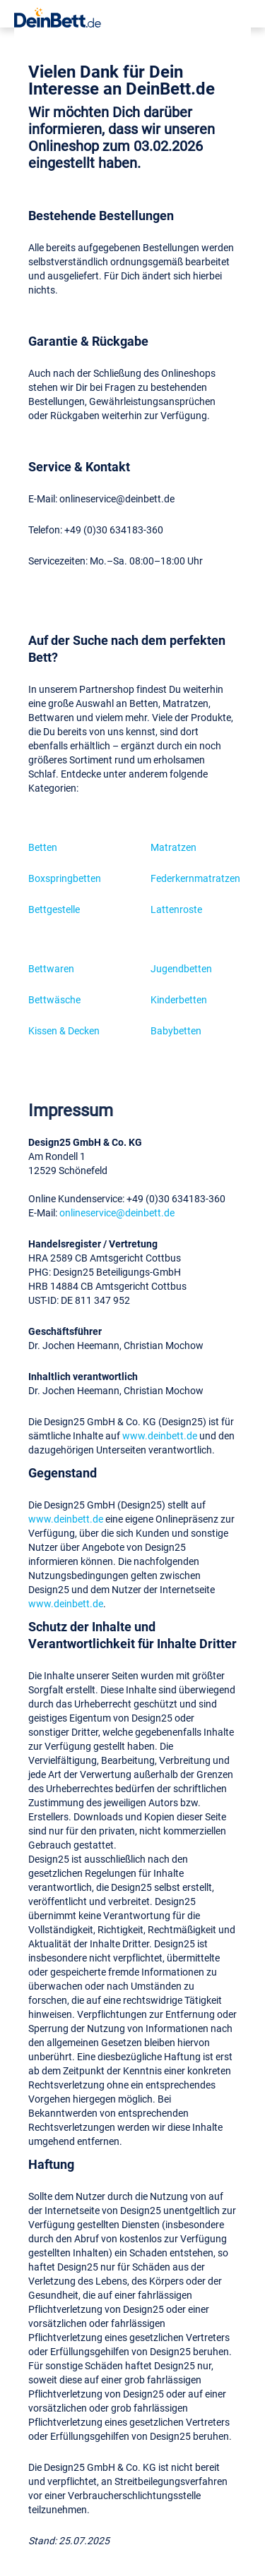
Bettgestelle (54, 909)
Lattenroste (176, 909)
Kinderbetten (179, 999)
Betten (42, 847)
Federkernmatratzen (195, 878)
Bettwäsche (54, 999)
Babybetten (176, 1030)
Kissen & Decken (64, 1030)
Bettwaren (51, 968)
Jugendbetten (181, 968)
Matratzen (173, 847)
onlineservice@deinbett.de (117, 1212)
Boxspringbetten (64, 878)
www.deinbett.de (159, 1435)
